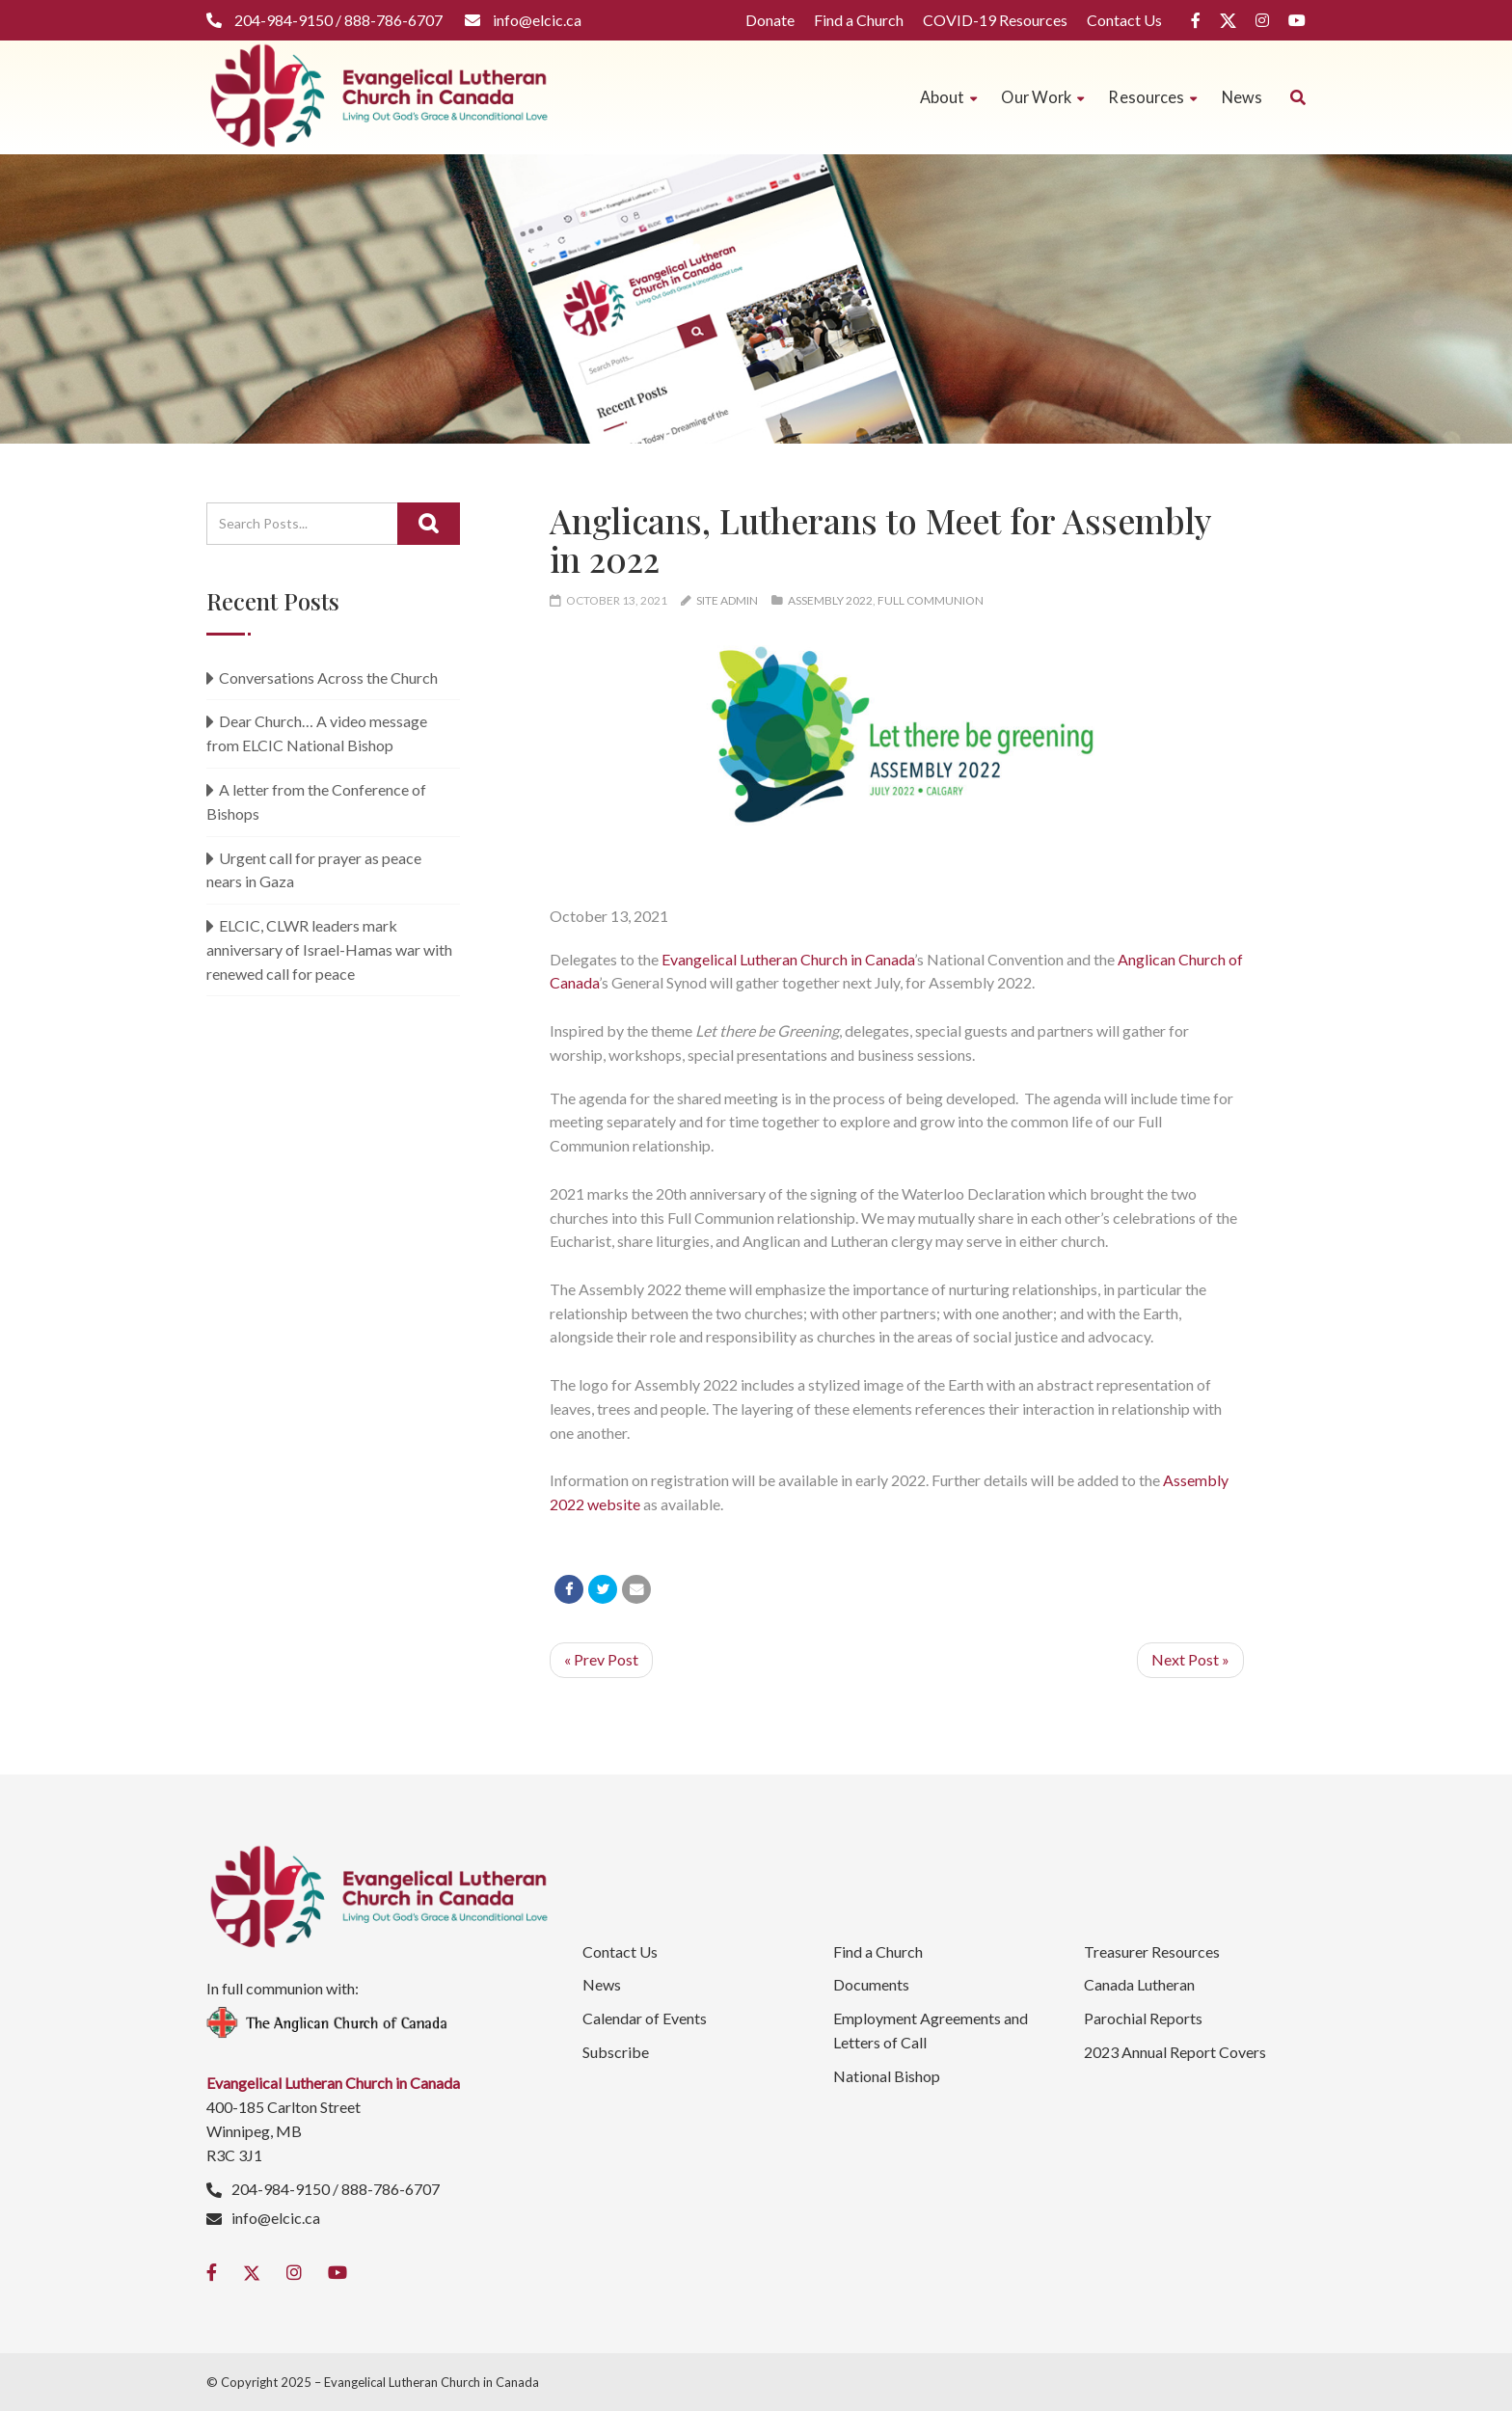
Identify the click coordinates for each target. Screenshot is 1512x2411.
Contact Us (1124, 20)
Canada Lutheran (1139, 1984)
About (949, 97)
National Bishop (886, 2076)
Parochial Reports (1143, 2018)
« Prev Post (601, 1659)
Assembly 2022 (830, 600)
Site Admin (727, 600)
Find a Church (859, 20)
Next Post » (1190, 1659)
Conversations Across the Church (328, 677)
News (1242, 97)
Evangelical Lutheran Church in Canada (788, 959)
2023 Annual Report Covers (1175, 2052)
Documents (871, 1984)
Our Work (1042, 97)
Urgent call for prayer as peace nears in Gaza (313, 870)
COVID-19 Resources (995, 20)
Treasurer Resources (1152, 1951)
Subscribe (615, 2052)
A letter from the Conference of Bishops (316, 801)
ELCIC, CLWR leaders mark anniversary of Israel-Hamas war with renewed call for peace (329, 949)
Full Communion (931, 600)
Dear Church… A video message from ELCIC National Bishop (316, 733)
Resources (1152, 97)
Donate (770, 20)
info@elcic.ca (275, 2217)
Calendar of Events (644, 2018)
